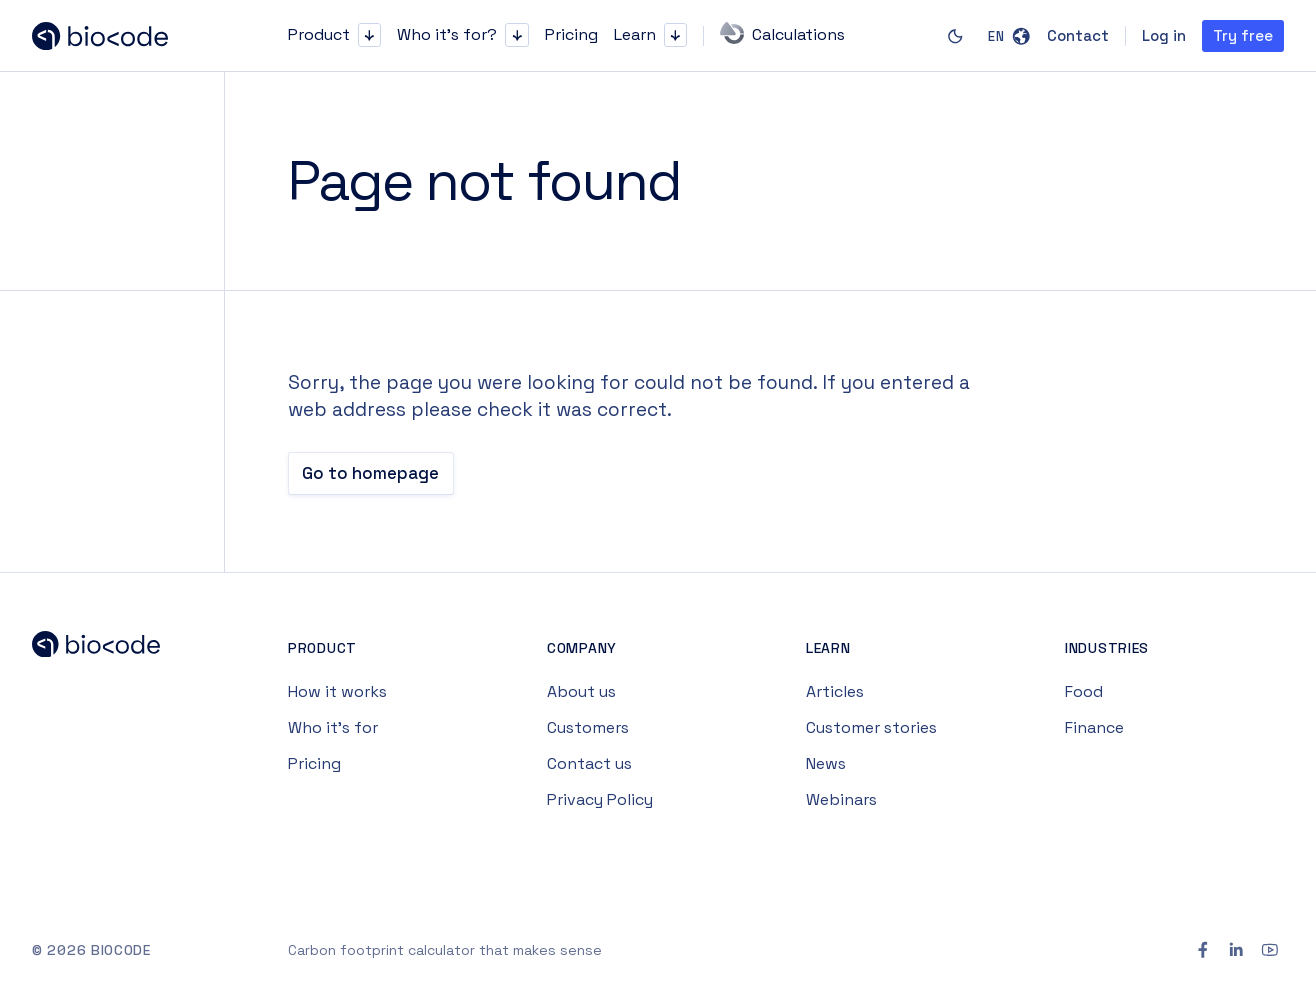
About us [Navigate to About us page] (581, 691)
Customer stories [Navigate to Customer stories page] (871, 727)
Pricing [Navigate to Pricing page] (314, 763)
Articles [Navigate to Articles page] (835, 691)
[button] (369, 34)
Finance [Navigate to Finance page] (1094, 727)
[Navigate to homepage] (112, 36)
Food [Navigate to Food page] (1084, 691)
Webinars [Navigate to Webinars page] (841, 799)
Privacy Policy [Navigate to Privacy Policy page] (600, 799)
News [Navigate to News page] (826, 763)
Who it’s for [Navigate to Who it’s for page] (333, 727)
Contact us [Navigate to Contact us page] (589, 763)
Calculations (782, 32)
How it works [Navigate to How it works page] (337, 691)
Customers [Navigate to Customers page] (588, 727)
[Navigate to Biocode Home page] (112, 649)
